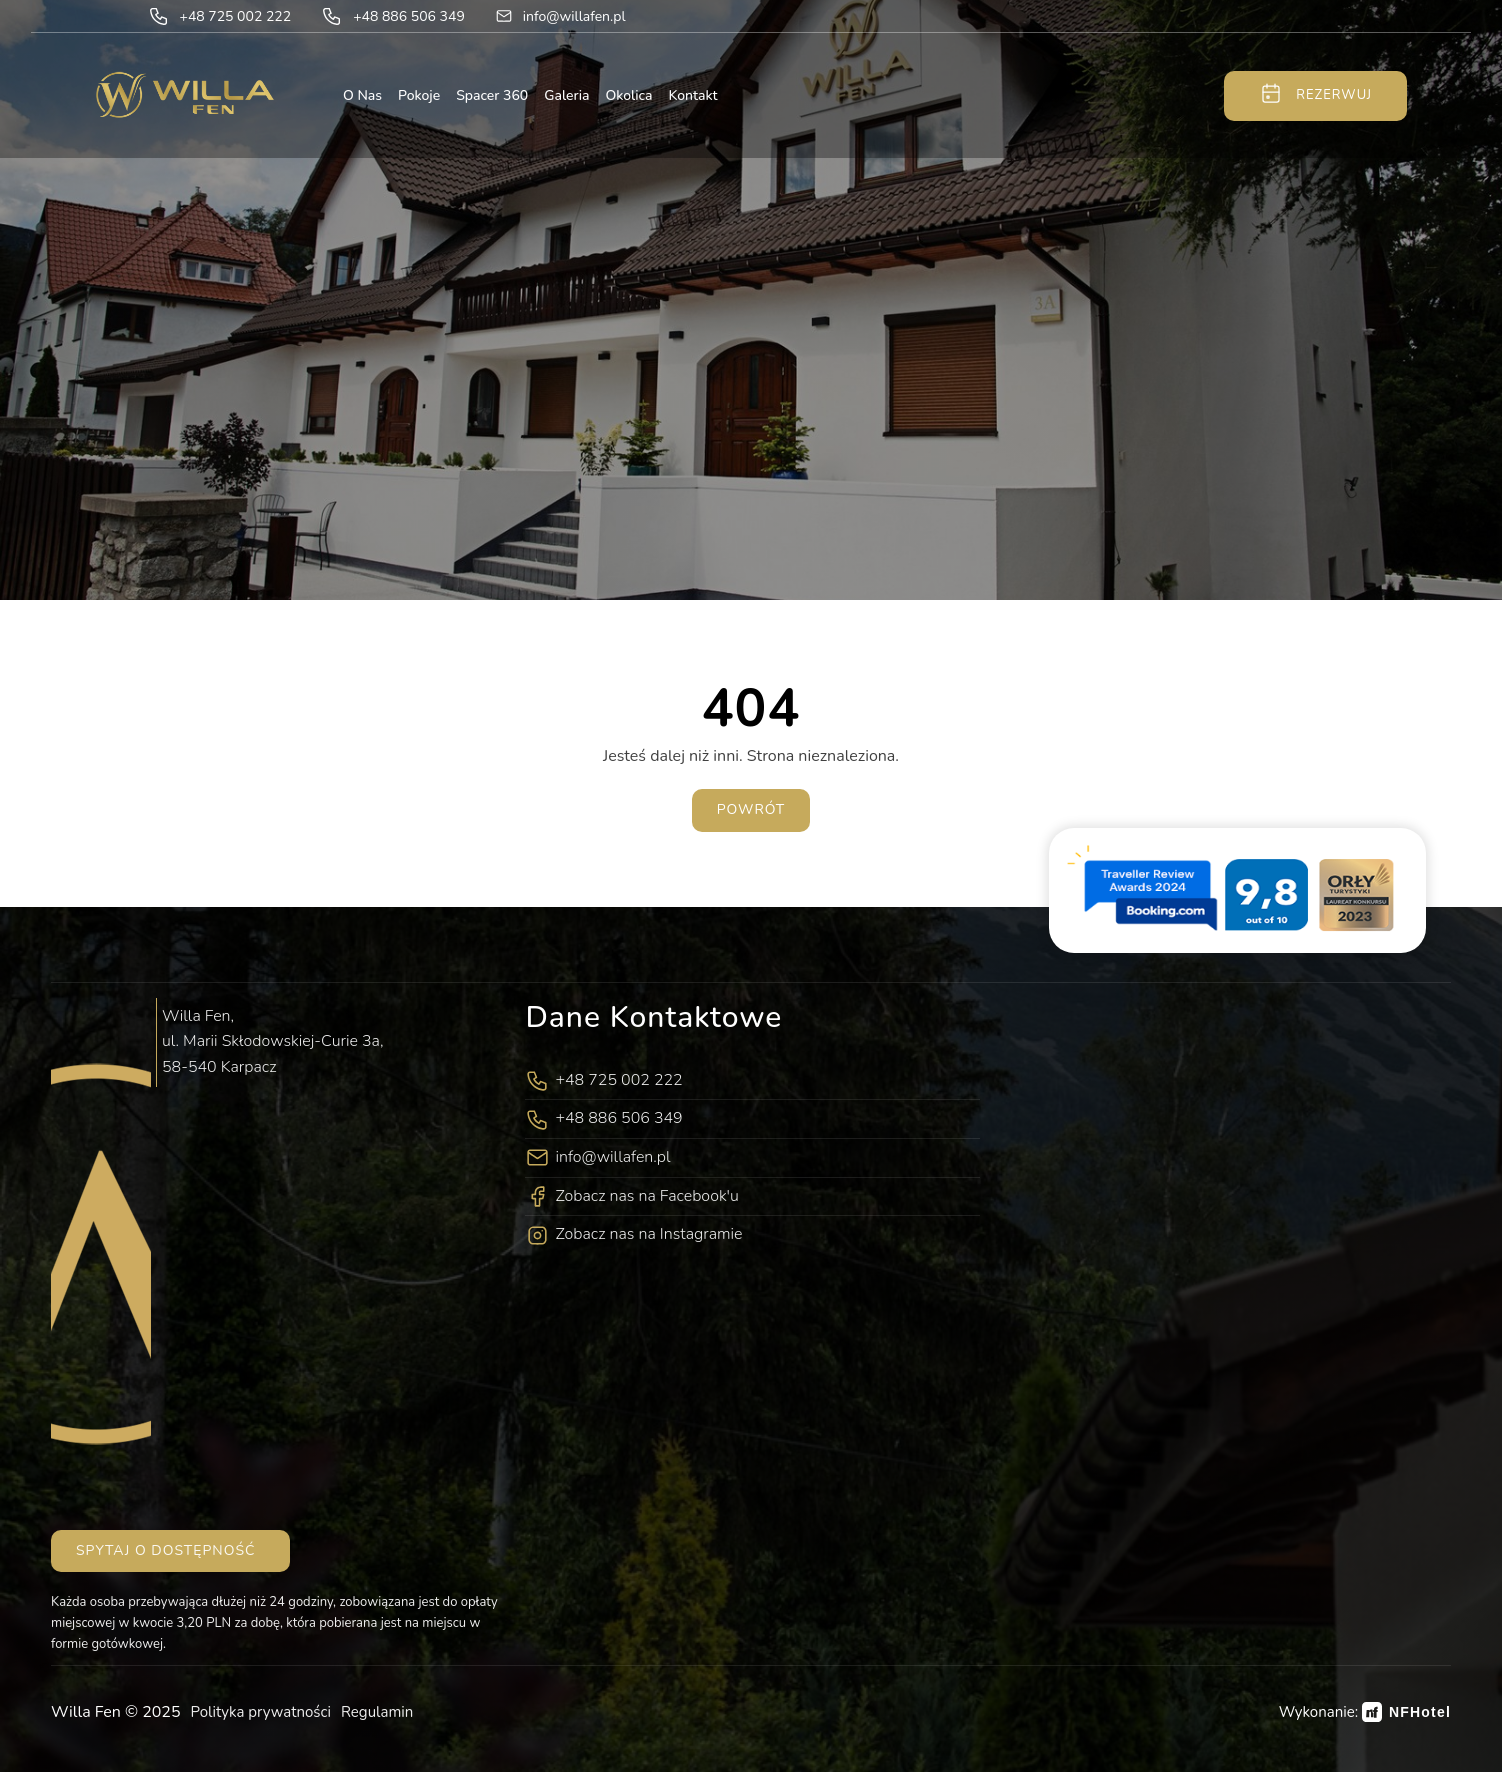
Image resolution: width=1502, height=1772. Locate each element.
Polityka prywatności (261, 1712)
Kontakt (693, 95)
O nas (362, 95)
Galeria (566, 95)
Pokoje (419, 95)
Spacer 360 (492, 95)
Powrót (751, 809)
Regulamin (377, 1712)
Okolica (628, 95)
